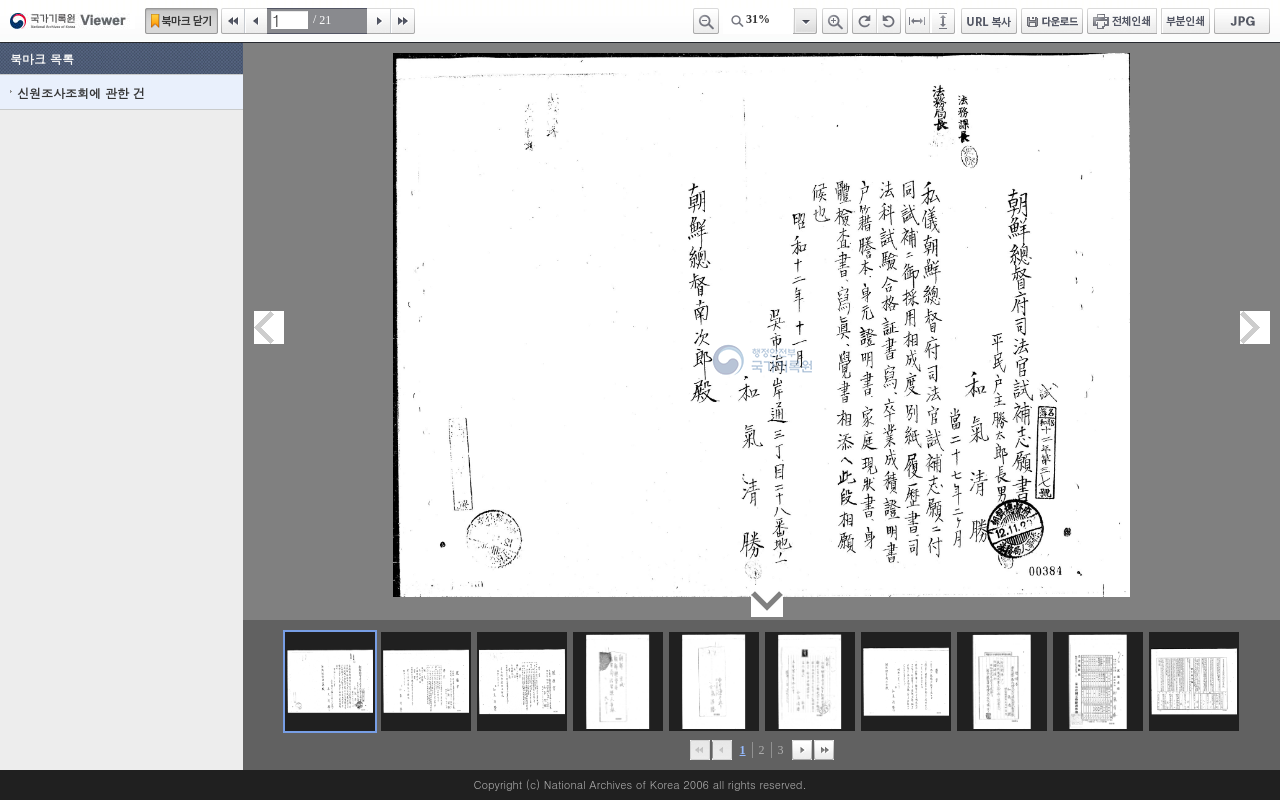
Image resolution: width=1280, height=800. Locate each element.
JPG (1242, 21)
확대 (835, 21)
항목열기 (804, 21)
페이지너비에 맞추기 (918, 21)
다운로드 (1052, 21)
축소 (706, 21)
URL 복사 (989, 21)
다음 (379, 21)
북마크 (181, 21)
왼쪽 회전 (889, 21)
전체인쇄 (1122, 21)
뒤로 (802, 750)
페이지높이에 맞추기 (944, 21)
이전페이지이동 (269, 327)
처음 (233, 21)
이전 (256, 21)
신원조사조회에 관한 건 (81, 92)
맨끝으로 (824, 750)
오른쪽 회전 (864, 21)
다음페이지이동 (1255, 327)
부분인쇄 (1185, 21)
